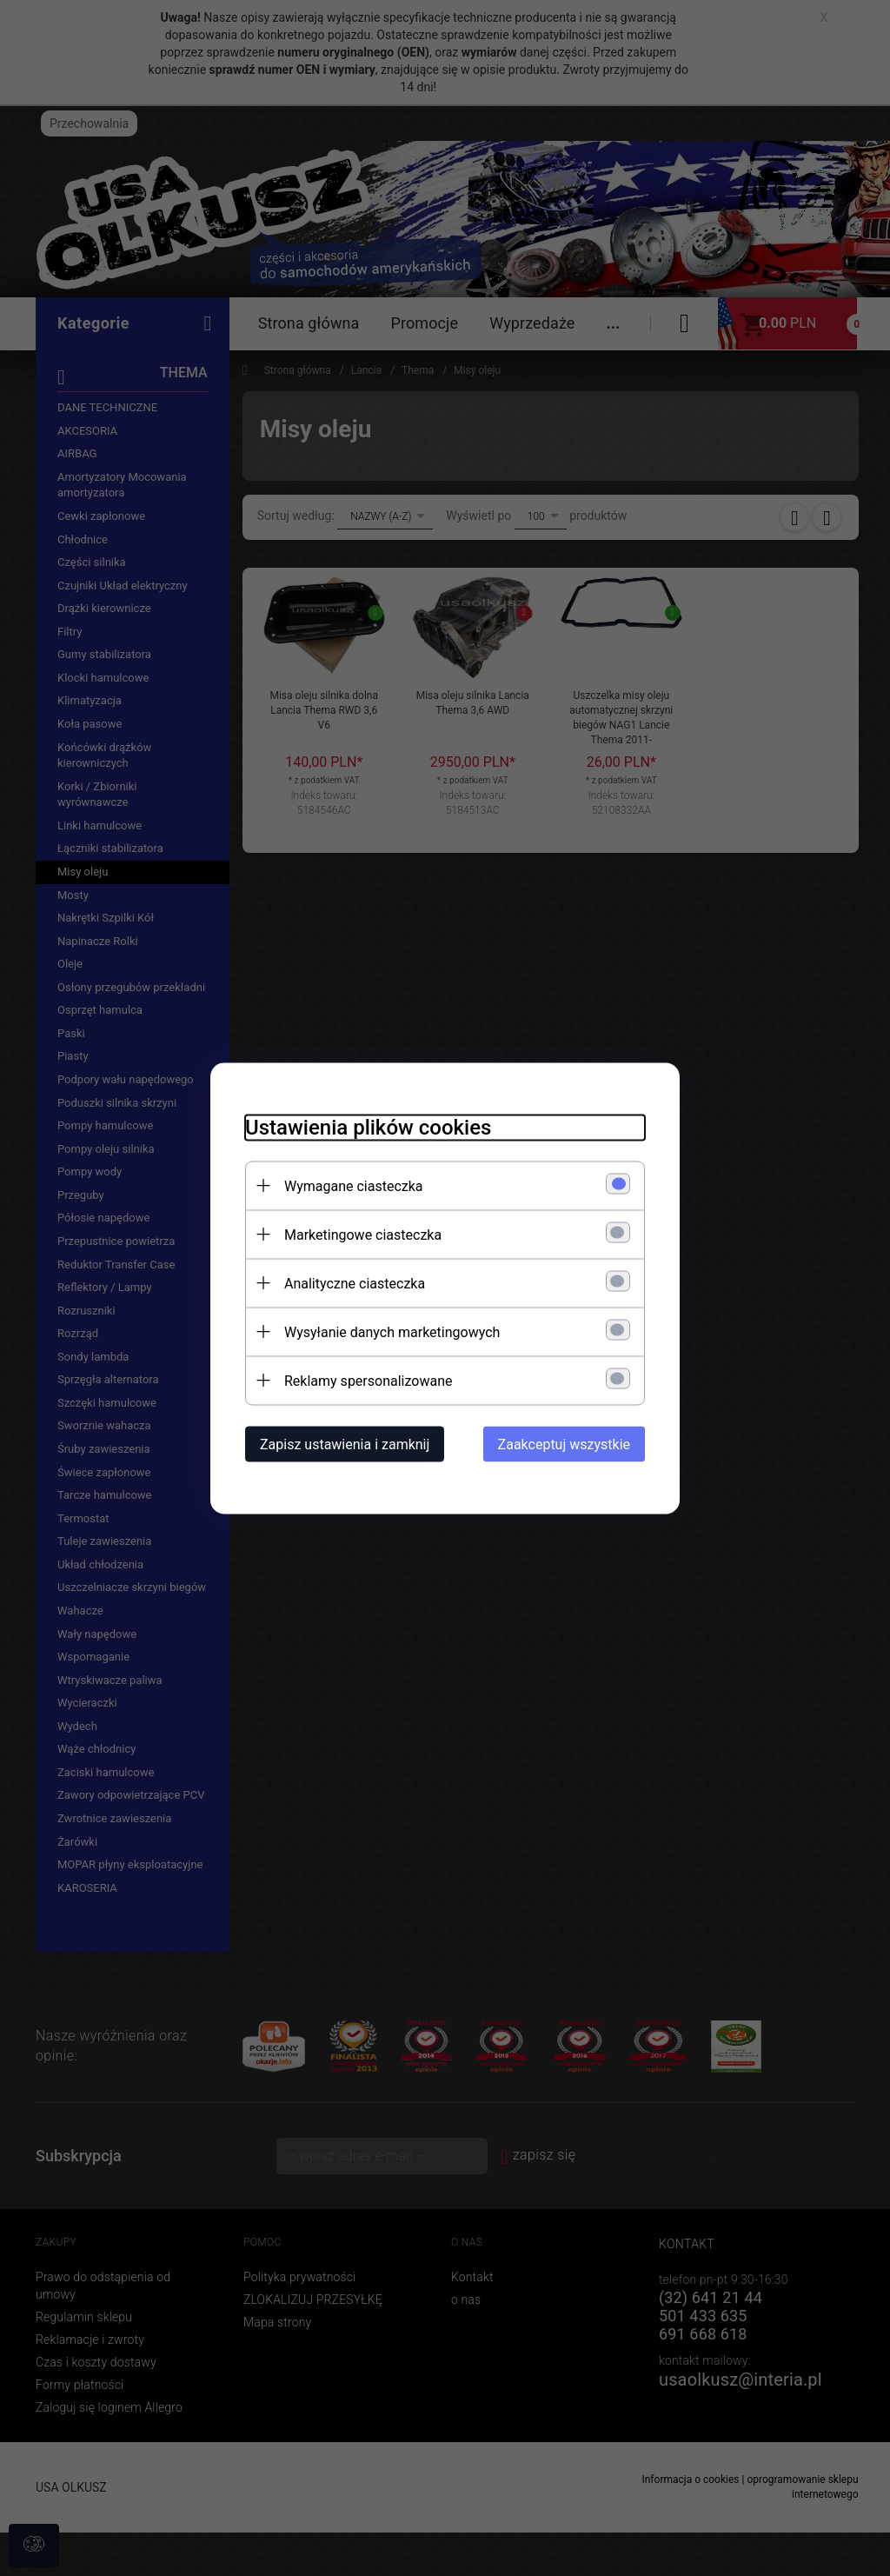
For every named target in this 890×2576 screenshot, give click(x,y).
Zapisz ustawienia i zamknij (344, 1443)
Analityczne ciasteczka (354, 1283)
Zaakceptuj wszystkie (564, 1443)
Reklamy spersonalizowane (368, 1380)
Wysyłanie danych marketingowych (392, 1331)
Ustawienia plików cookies (368, 1127)
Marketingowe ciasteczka (363, 1234)
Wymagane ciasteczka (353, 1185)
